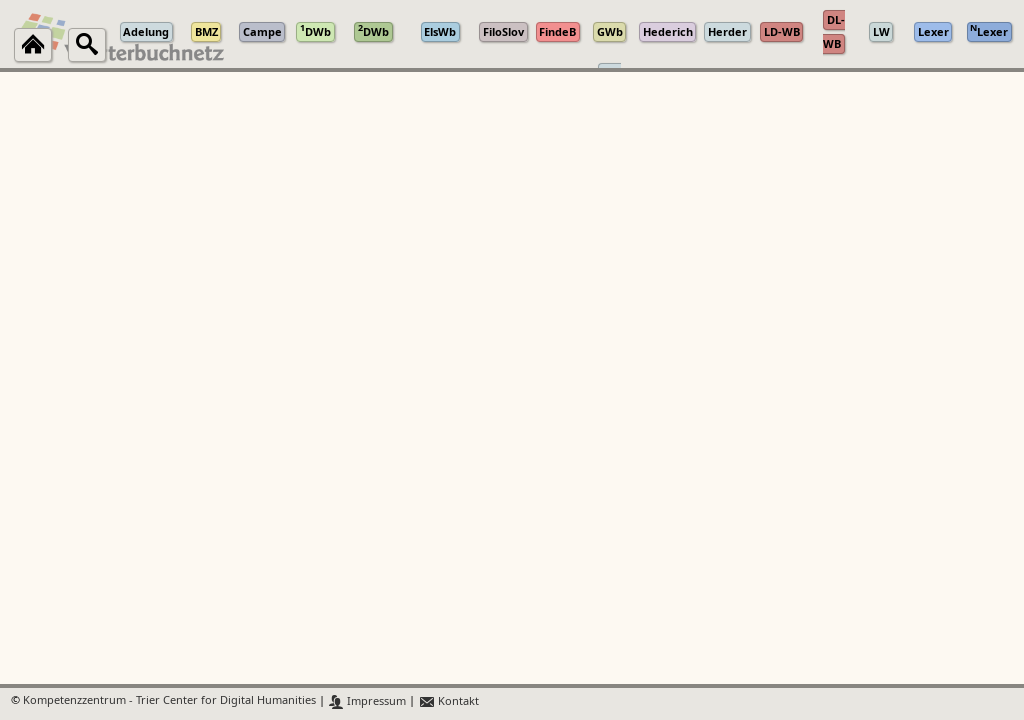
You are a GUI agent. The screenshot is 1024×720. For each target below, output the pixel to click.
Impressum (367, 701)
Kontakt (448, 701)
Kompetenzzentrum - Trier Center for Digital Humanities (169, 701)
